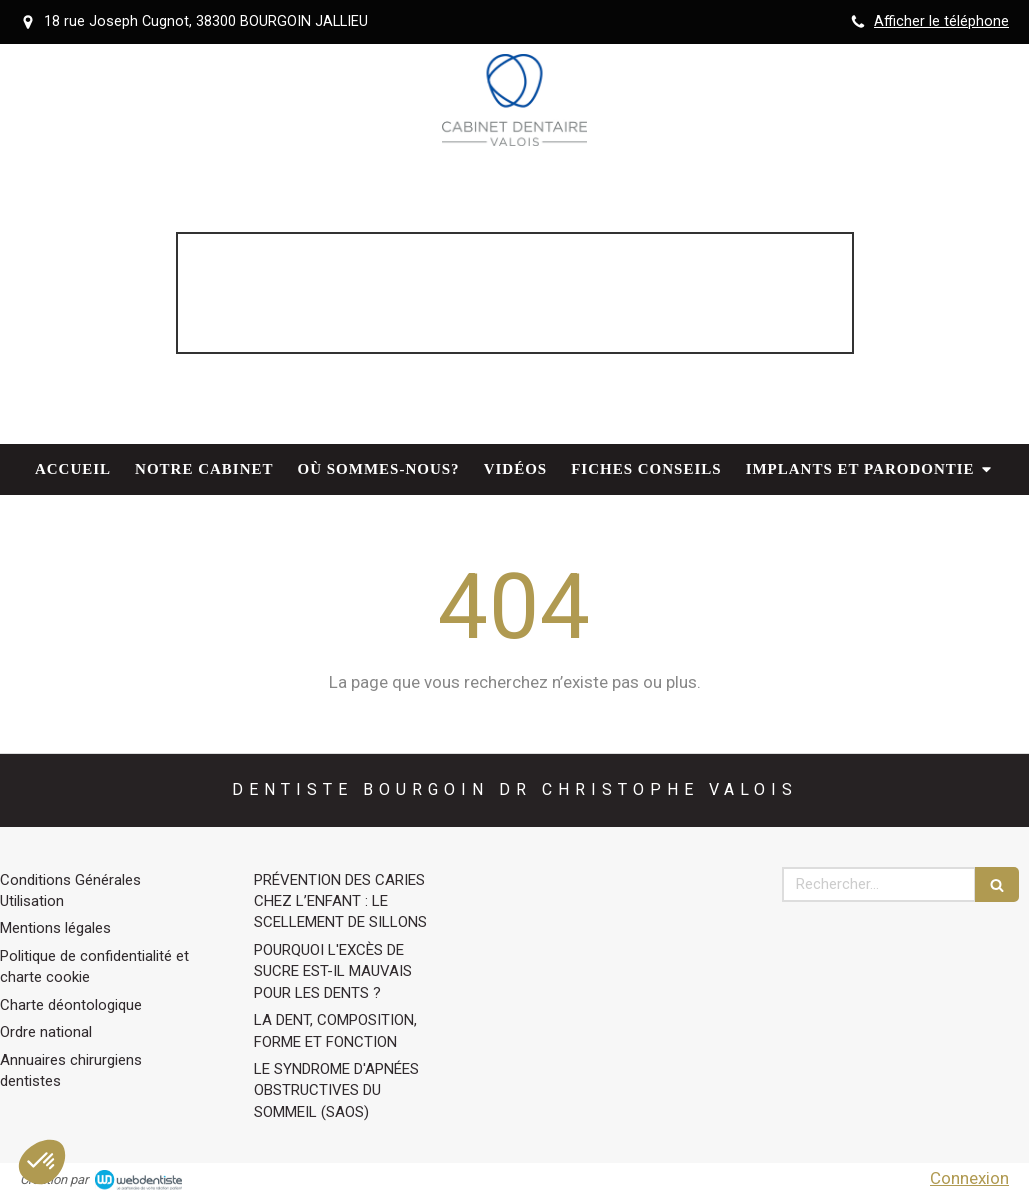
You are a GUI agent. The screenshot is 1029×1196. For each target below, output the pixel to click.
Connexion (969, 1178)
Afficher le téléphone (941, 21)
